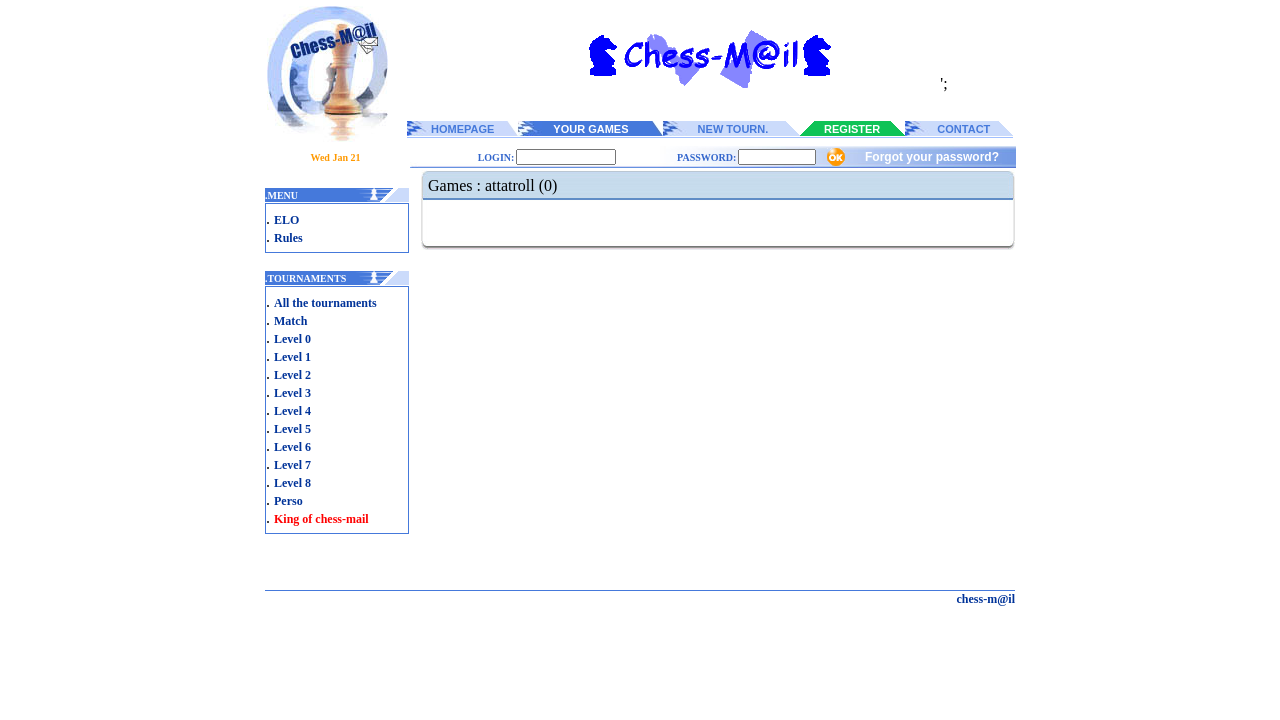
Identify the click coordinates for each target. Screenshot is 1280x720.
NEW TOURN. (733, 129)
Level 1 (292, 357)
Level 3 (292, 393)
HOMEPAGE (462, 129)
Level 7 (292, 465)
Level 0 (292, 339)
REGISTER (852, 129)
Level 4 (292, 411)
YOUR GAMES (590, 129)
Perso (288, 501)
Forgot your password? (932, 157)
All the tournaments (325, 303)
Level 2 (292, 375)
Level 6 (292, 447)
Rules (288, 238)
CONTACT (963, 129)
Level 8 (292, 483)
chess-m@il (986, 599)
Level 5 (292, 429)
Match (290, 321)
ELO (286, 220)
